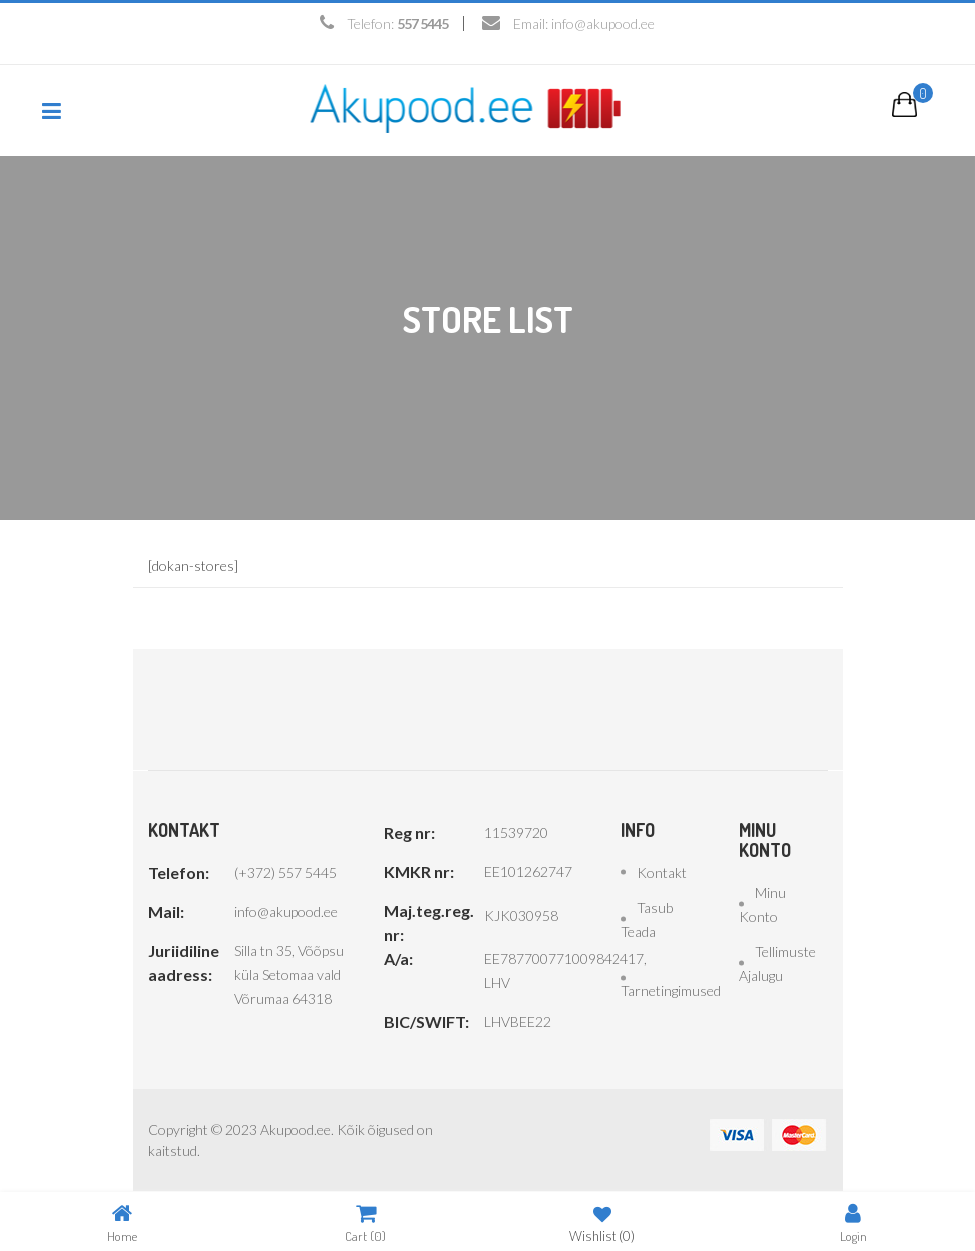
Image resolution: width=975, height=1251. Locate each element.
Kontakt (662, 872)
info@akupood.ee (603, 23)
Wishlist (602, 1222)
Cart (365, 1222)
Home (122, 1222)
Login (853, 1222)
